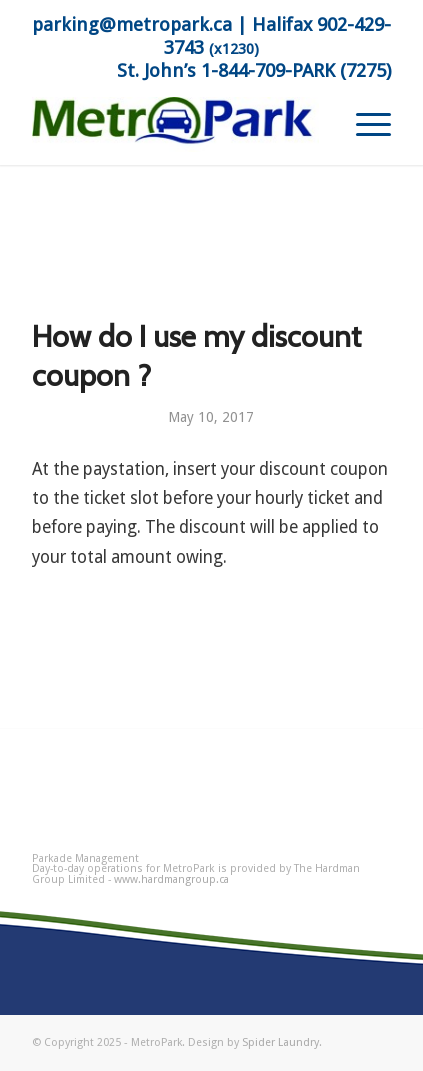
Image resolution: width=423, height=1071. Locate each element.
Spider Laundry (280, 1042)
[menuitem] (363, 125)
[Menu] (363, 125)
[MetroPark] (176, 125)
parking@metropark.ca (132, 25)
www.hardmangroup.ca (171, 879)
